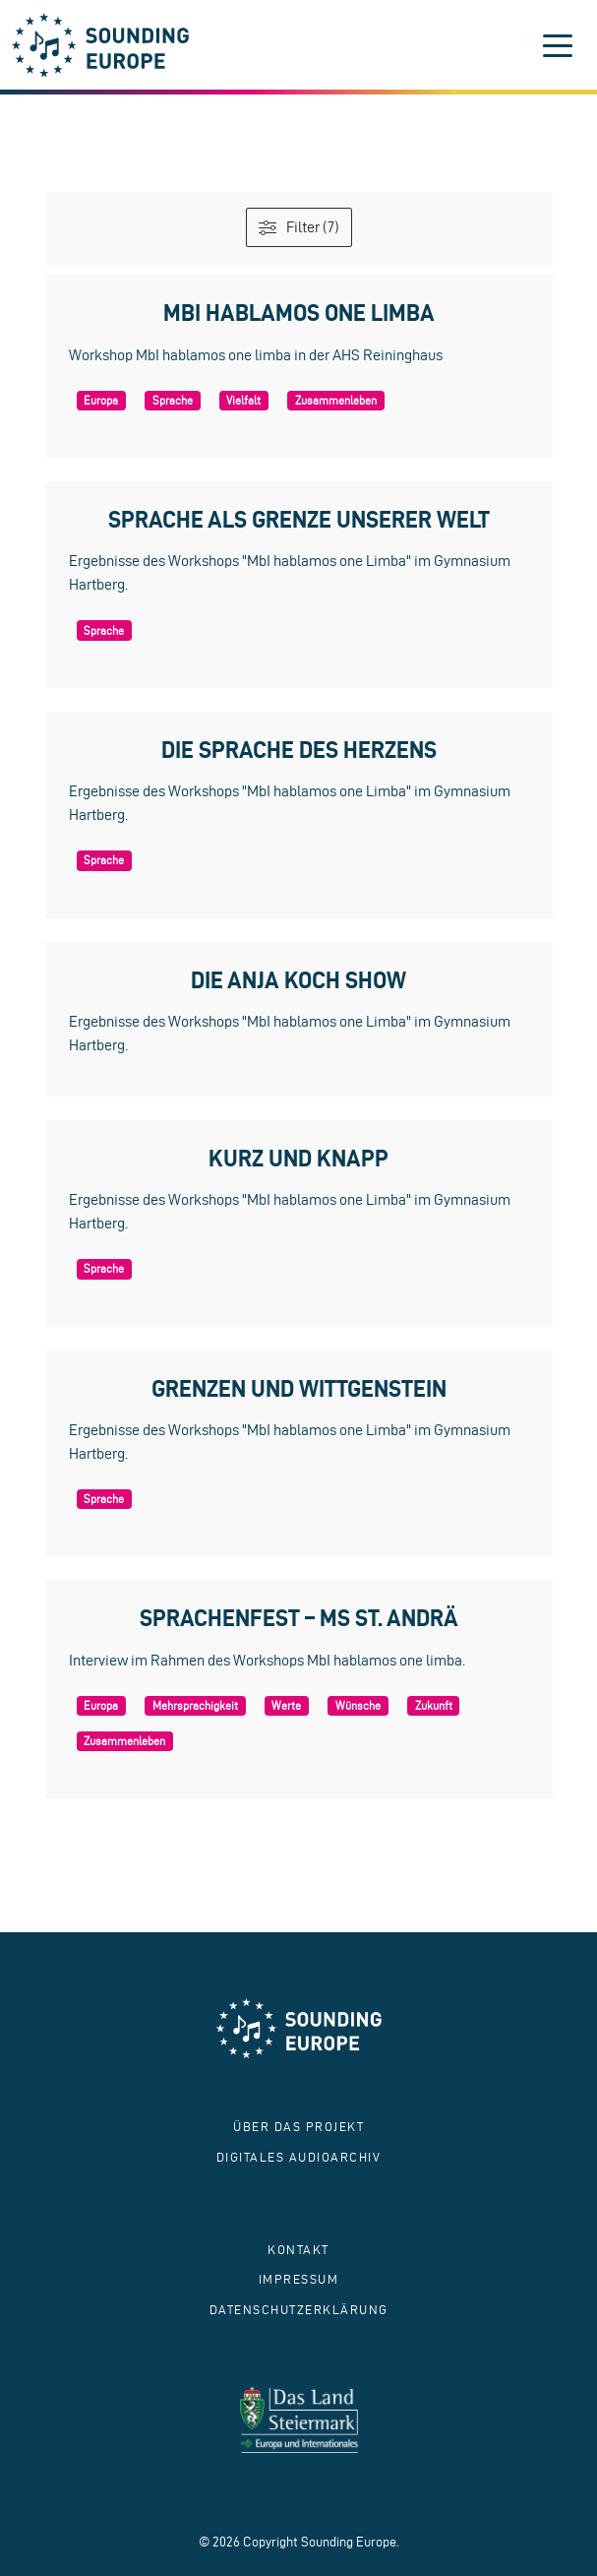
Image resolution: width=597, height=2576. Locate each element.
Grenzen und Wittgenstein (299, 1388)
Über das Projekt (298, 2126)
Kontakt (298, 2249)
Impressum (299, 2279)
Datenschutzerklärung (298, 2309)
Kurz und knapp (298, 1158)
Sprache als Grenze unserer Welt (299, 519)
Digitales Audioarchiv (299, 2157)
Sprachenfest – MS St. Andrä (299, 1617)
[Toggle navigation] (558, 45)
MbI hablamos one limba (299, 312)
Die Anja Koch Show (298, 980)
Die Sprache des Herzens (299, 749)
